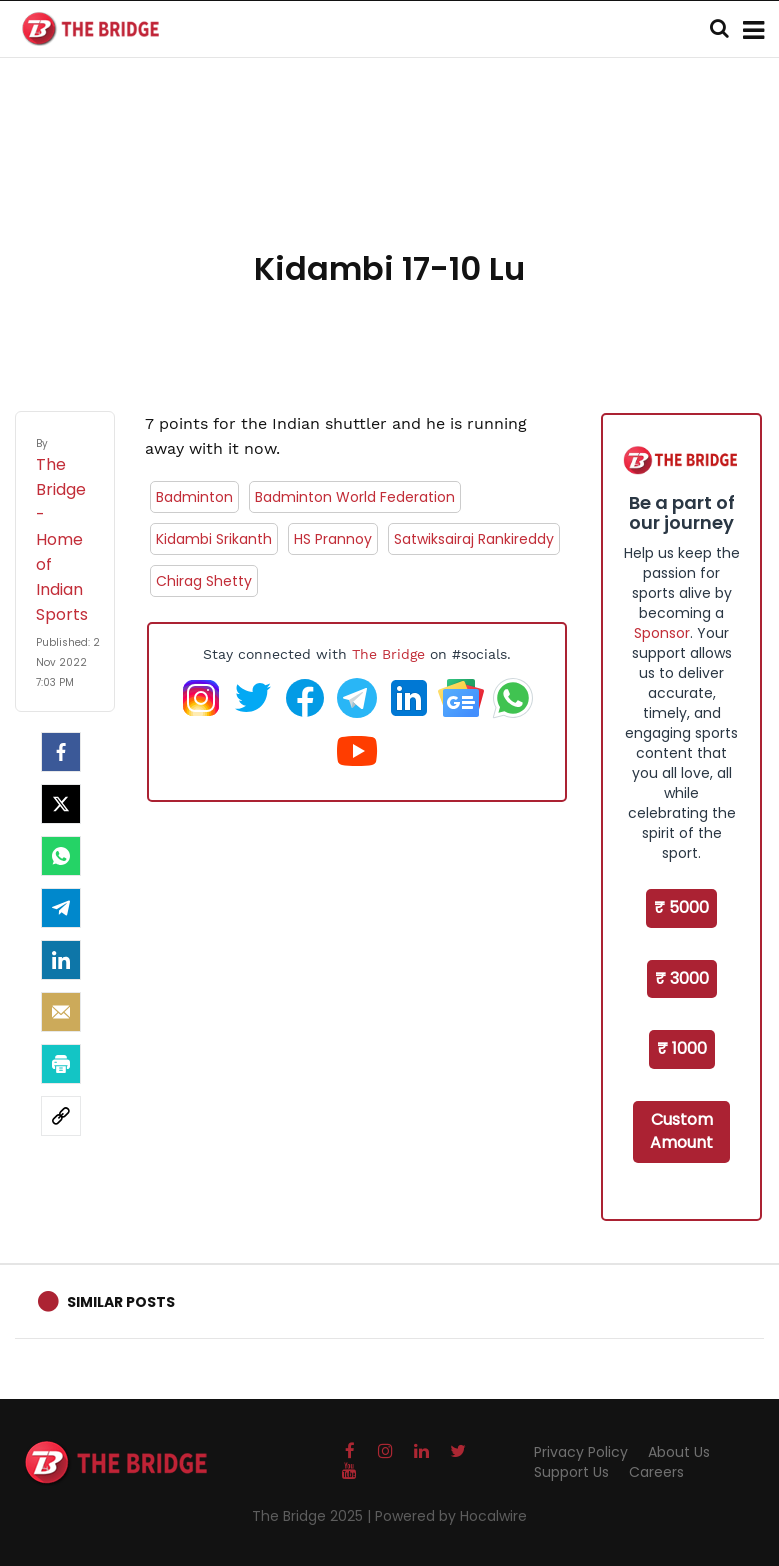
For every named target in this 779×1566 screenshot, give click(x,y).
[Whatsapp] (61, 856)
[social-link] (61, 1116)
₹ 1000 (682, 1048)
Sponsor (662, 633)
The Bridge (388, 654)
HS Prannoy (333, 539)
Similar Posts (121, 1302)
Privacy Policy (581, 1452)
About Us (679, 1452)
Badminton (194, 497)
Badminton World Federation (355, 497)
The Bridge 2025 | (313, 1516)
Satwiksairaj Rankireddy (474, 539)
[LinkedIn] (61, 960)
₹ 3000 (682, 978)
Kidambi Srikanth (214, 539)
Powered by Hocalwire (451, 1516)
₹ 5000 (681, 907)
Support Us (571, 1472)
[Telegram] (61, 908)
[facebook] (61, 752)
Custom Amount (681, 1131)
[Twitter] (61, 804)
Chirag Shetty (204, 581)
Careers (656, 1472)
